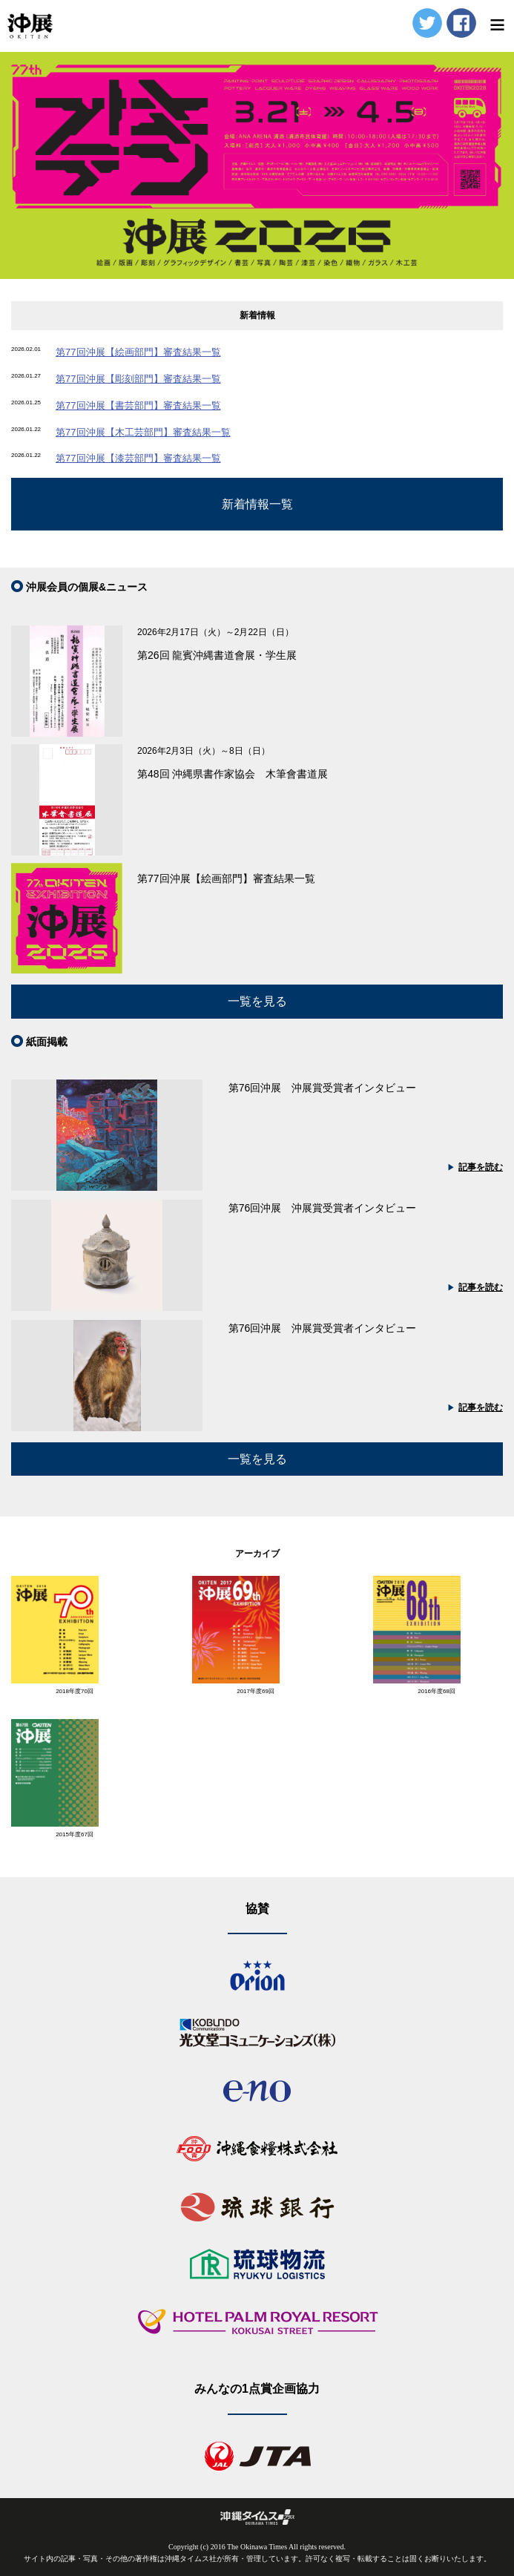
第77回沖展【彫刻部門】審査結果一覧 (138, 378)
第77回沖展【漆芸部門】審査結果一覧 (138, 458)
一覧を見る (257, 1001)
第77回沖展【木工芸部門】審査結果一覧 (143, 432)
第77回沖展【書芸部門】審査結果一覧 (138, 405)
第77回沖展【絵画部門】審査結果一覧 (138, 352)
